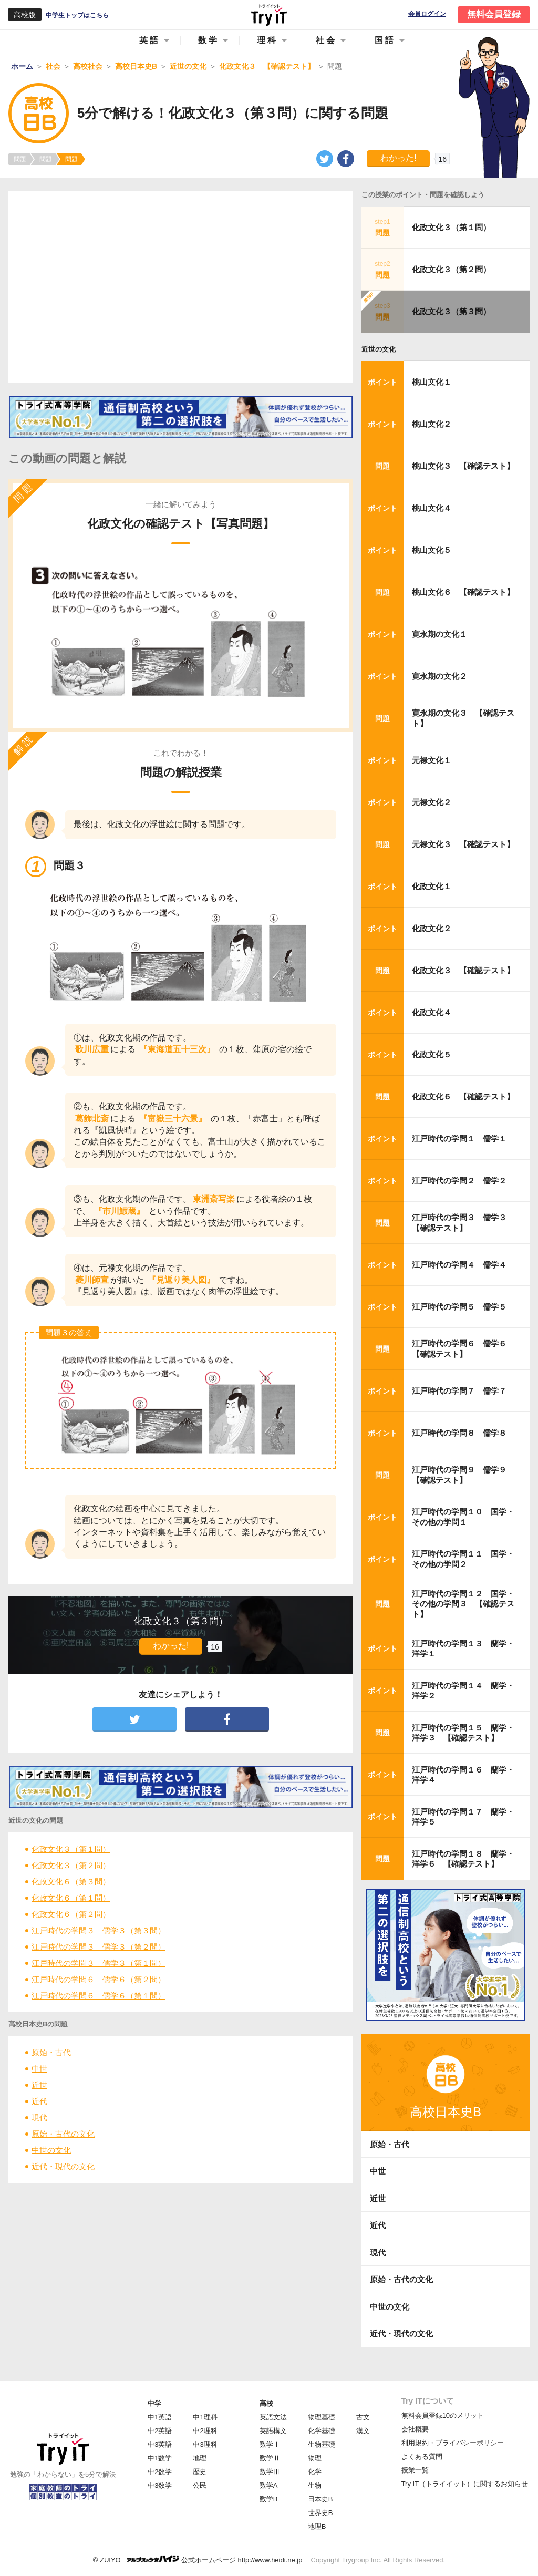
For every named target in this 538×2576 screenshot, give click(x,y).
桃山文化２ (431, 423)
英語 (149, 40)
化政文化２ (431, 928)
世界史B (320, 2513)
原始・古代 (51, 2052)
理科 (267, 40)
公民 (199, 2485)
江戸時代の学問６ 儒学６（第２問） (98, 1979)
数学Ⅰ (270, 2444)
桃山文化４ (431, 507)
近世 (39, 2084)
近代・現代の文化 (63, 2166)
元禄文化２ (431, 802)
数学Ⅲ (270, 2472)
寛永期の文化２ (439, 676)
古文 (363, 2417)
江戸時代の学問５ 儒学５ (459, 1306)
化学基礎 (321, 2431)
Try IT (269, 14)
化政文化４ (431, 1012)
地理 (199, 2458)
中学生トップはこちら (77, 15)
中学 (154, 2403)
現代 (39, 2117)
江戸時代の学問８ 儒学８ (459, 1432)
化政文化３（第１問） (71, 1849)
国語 (385, 40)
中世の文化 (51, 2150)
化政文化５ (431, 1054)
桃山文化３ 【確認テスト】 (463, 465)
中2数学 (160, 2472)
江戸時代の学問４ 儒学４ (459, 1264)
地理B (317, 2526)
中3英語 (160, 2444)
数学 (208, 40)
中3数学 (160, 2485)
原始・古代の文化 (63, 2133)
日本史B (320, 2499)
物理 (315, 2458)
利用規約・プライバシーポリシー (452, 2443)
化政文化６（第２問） (71, 1914)
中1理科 (205, 2417)
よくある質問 (421, 2456)
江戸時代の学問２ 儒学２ (459, 1180)
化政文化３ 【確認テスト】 (463, 970)
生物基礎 (321, 2444)
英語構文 (273, 2431)
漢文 (363, 2431)
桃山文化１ (431, 381)
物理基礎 (321, 2417)
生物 (315, 2485)
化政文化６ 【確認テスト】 (463, 1096)
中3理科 (205, 2444)
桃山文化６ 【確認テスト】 (463, 592)
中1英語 (160, 2417)
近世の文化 (378, 349)
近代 (39, 2101)
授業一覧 (415, 2470)
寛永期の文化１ (439, 634)
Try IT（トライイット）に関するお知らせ (464, 2484)
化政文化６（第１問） (71, 1897)
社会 (326, 40)
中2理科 (205, 2431)
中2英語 (160, 2431)
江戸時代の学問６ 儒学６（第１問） (98, 1995)
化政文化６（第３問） (71, 1881)
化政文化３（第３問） (451, 311)
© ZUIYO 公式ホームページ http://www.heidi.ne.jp (198, 2559)
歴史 (199, 2472)
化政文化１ (431, 886)
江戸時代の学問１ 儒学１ (459, 1138)
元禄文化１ (431, 760)
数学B (269, 2499)
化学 (315, 2472)
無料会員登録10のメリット (442, 2415)
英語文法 (273, 2417)
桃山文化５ (431, 549)
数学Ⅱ (270, 2458)
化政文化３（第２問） (71, 1865)
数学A (269, 2485)
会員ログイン (427, 14)
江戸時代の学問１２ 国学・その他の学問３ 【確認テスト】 (463, 1604)
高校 (266, 2403)
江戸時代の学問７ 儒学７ (459, 1390)
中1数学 (160, 2458)
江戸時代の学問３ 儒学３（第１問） (98, 1963)
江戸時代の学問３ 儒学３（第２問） (98, 1946)
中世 (39, 2068)
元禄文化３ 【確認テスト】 (463, 844)
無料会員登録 (494, 14)
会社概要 (415, 2429)
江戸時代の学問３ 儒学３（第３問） (98, 1930)
